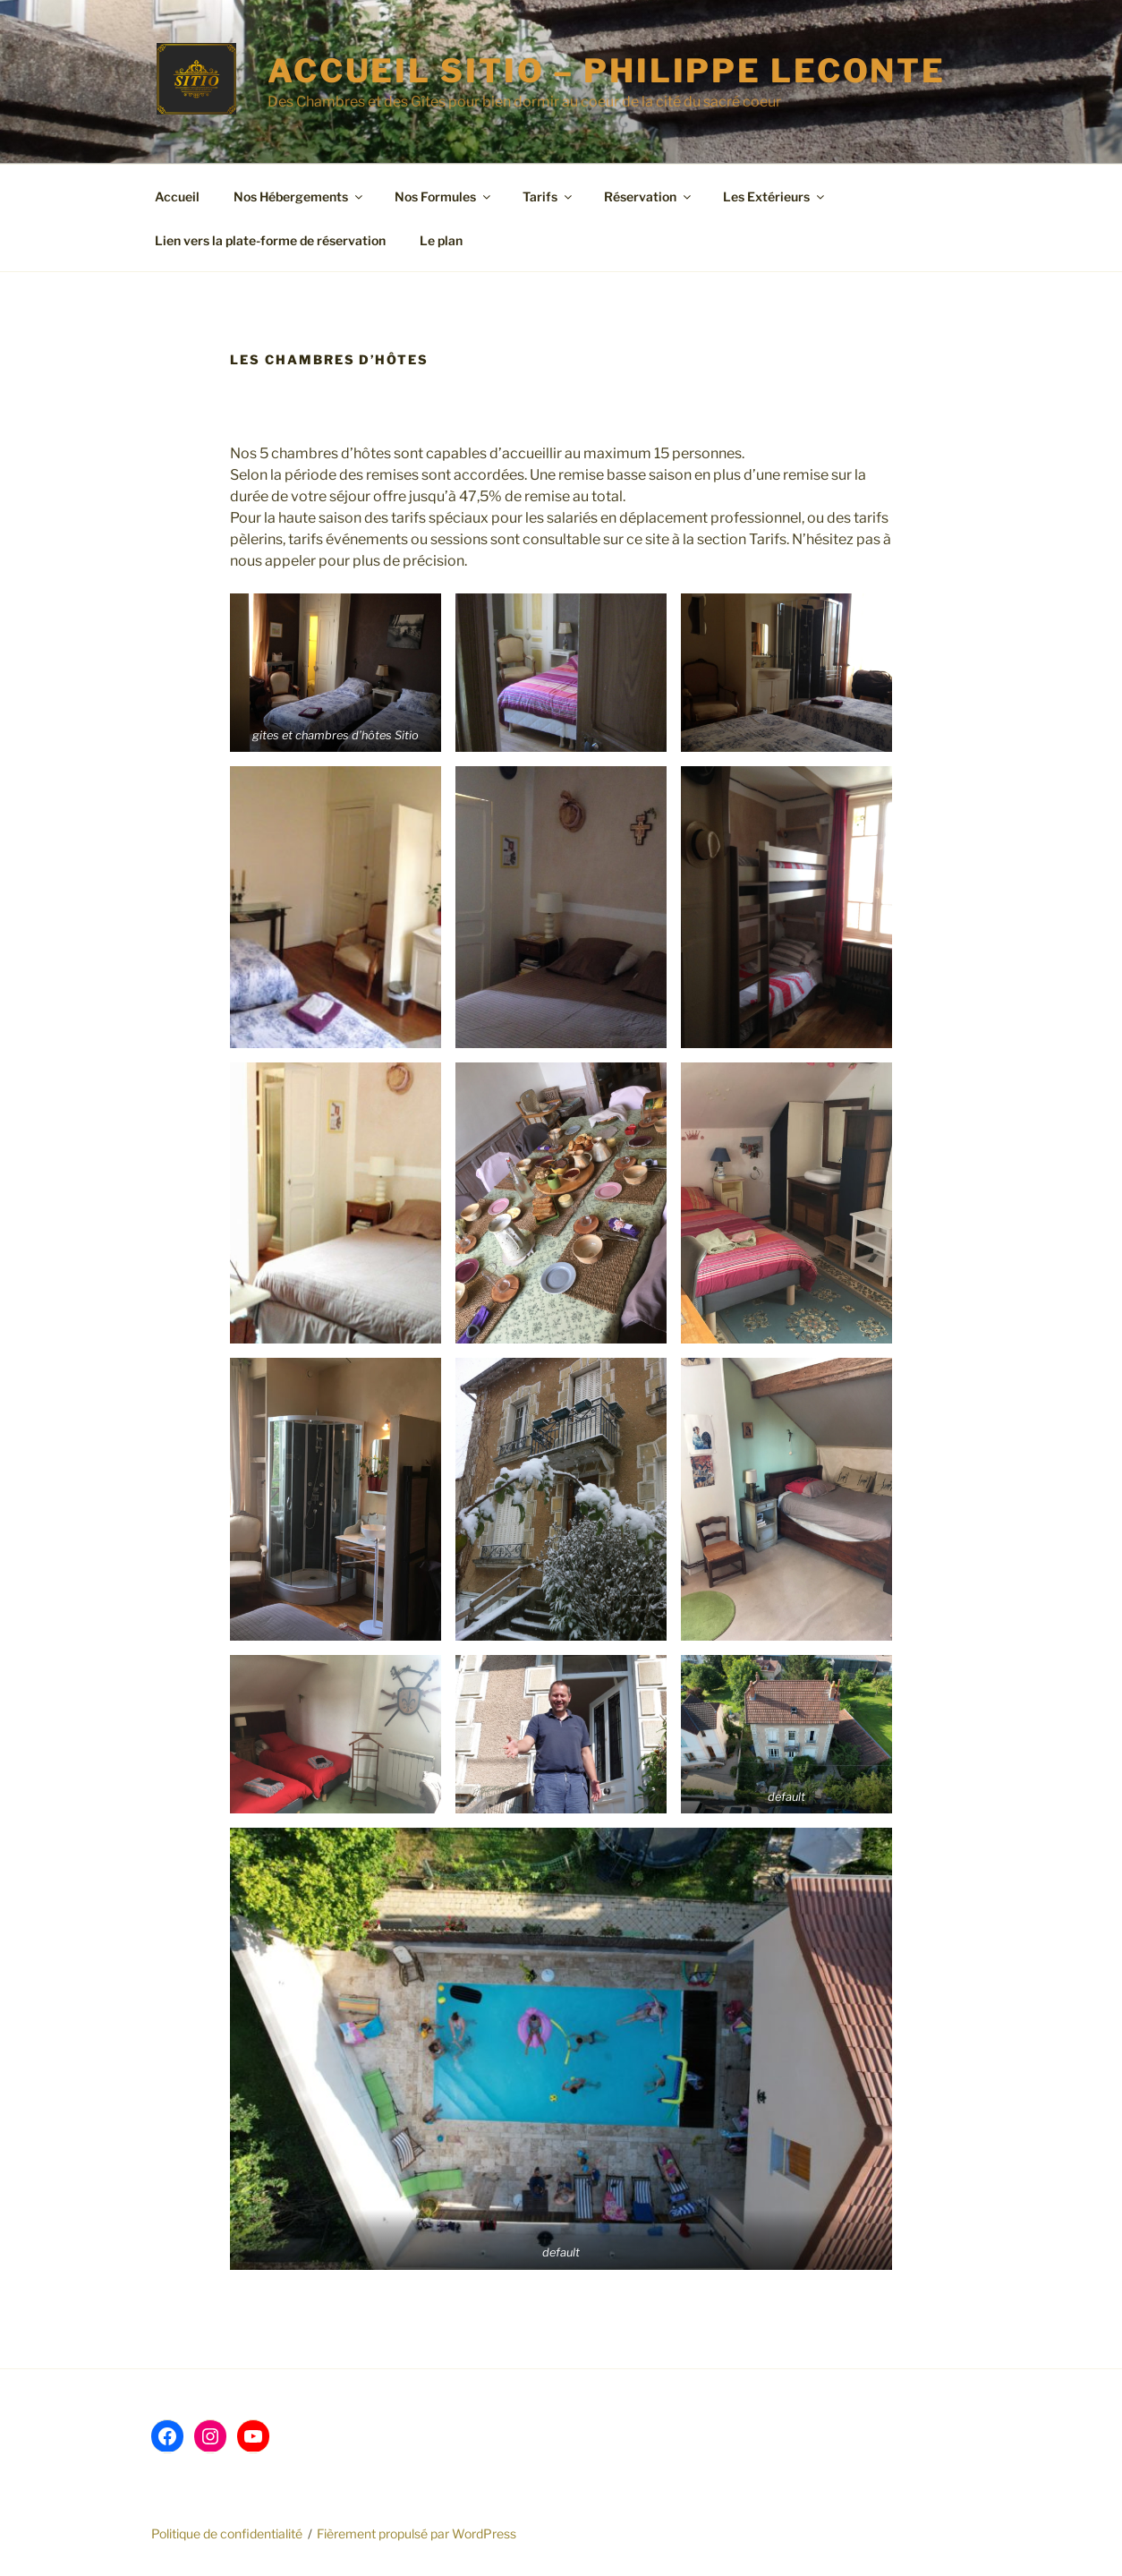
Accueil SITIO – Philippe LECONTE (607, 70)
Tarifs (548, 196)
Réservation (648, 196)
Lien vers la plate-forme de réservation (270, 240)
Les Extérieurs (775, 196)
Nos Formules (444, 196)
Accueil (177, 196)
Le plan (441, 240)
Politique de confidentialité (226, 2533)
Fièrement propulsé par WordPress (416, 2533)
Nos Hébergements (299, 196)
